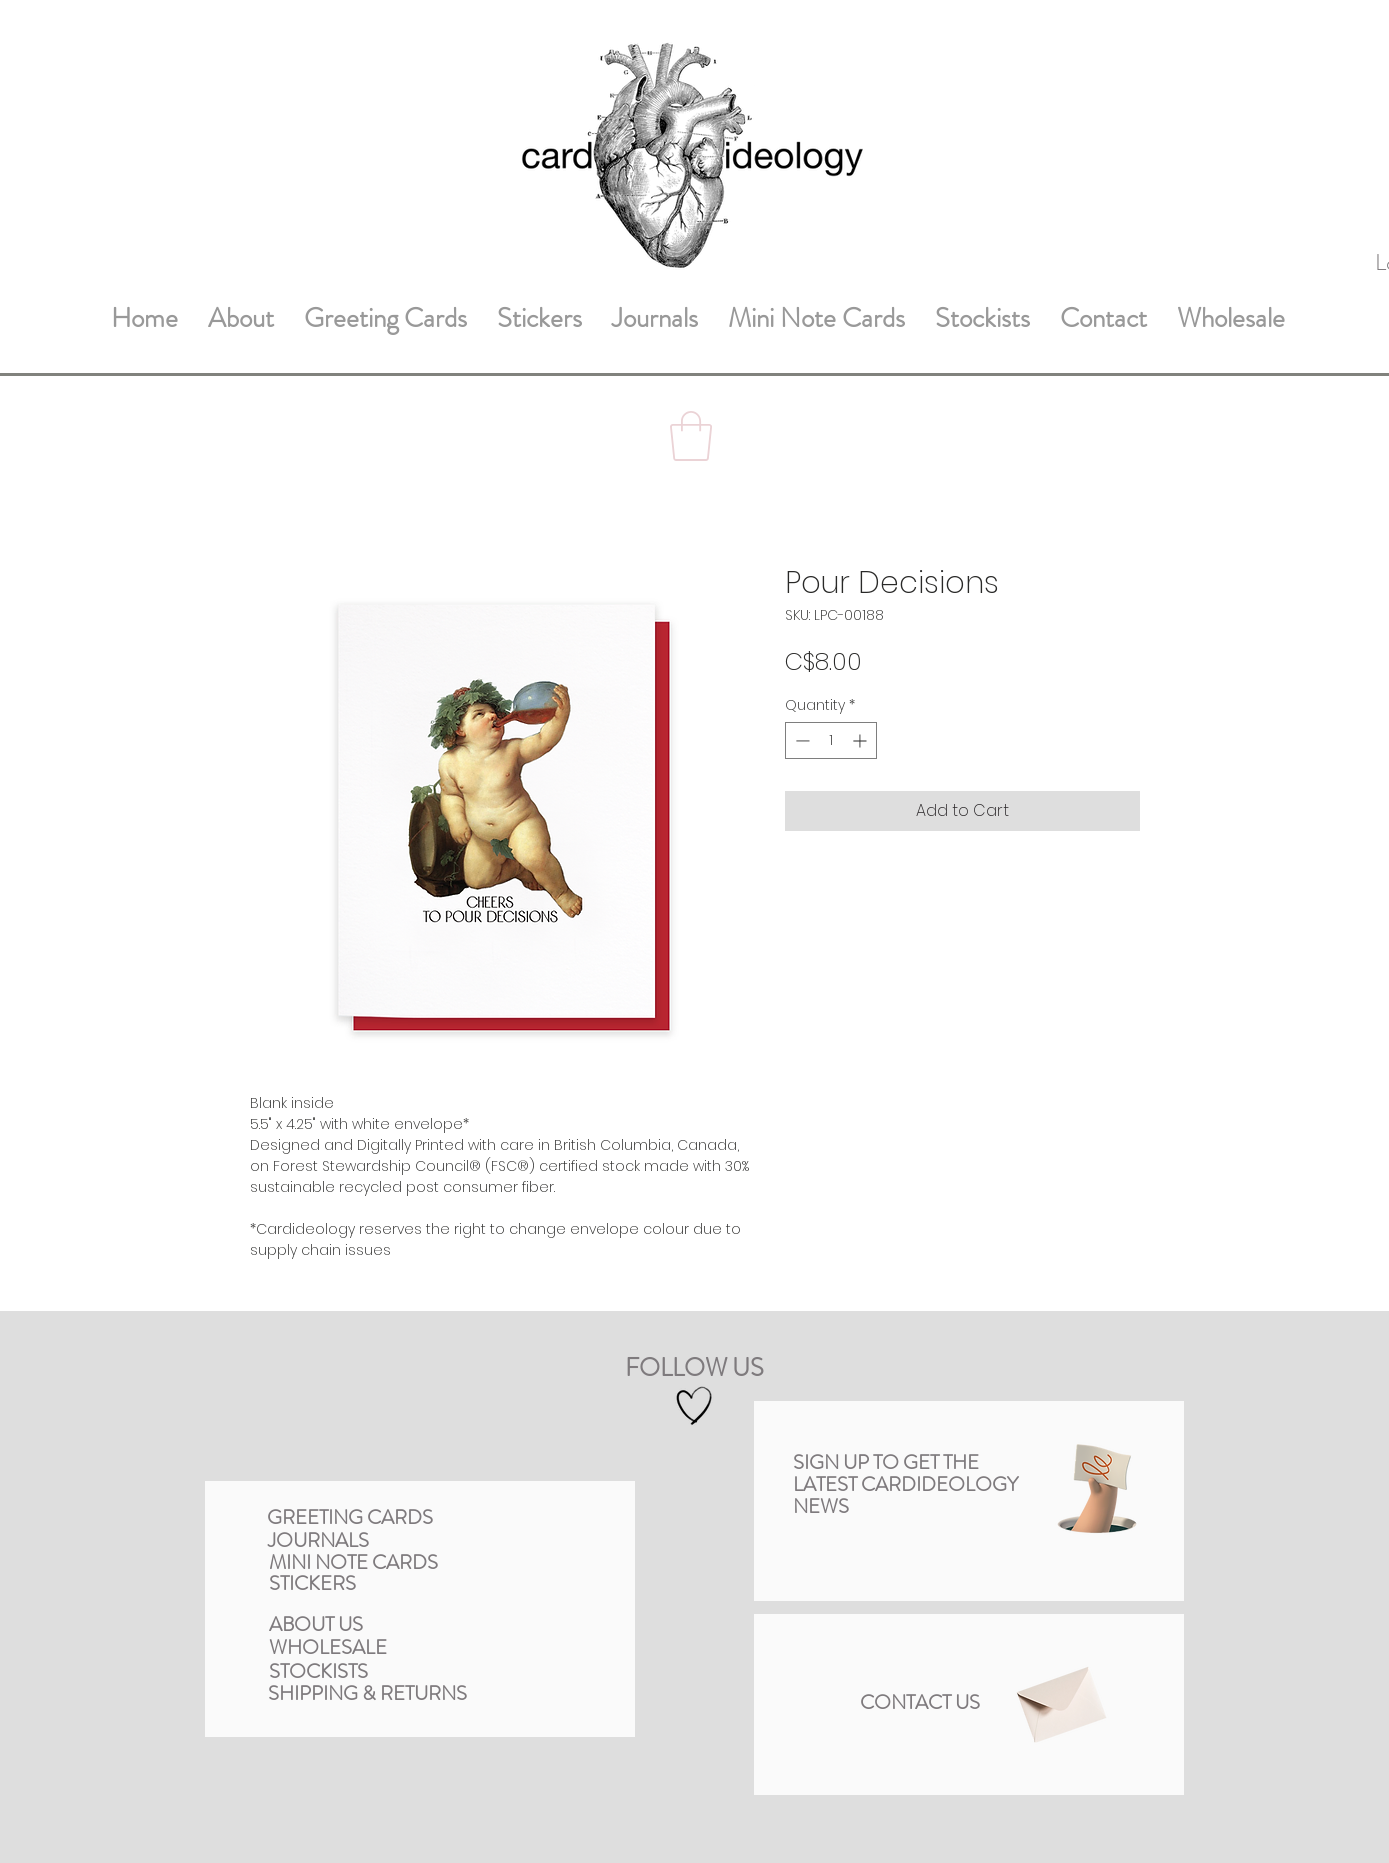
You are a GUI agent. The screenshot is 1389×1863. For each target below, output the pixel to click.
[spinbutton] (831, 740)
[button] (691, 436)
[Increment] (861, 740)
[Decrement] (800, 740)
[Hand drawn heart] (694, 1406)
